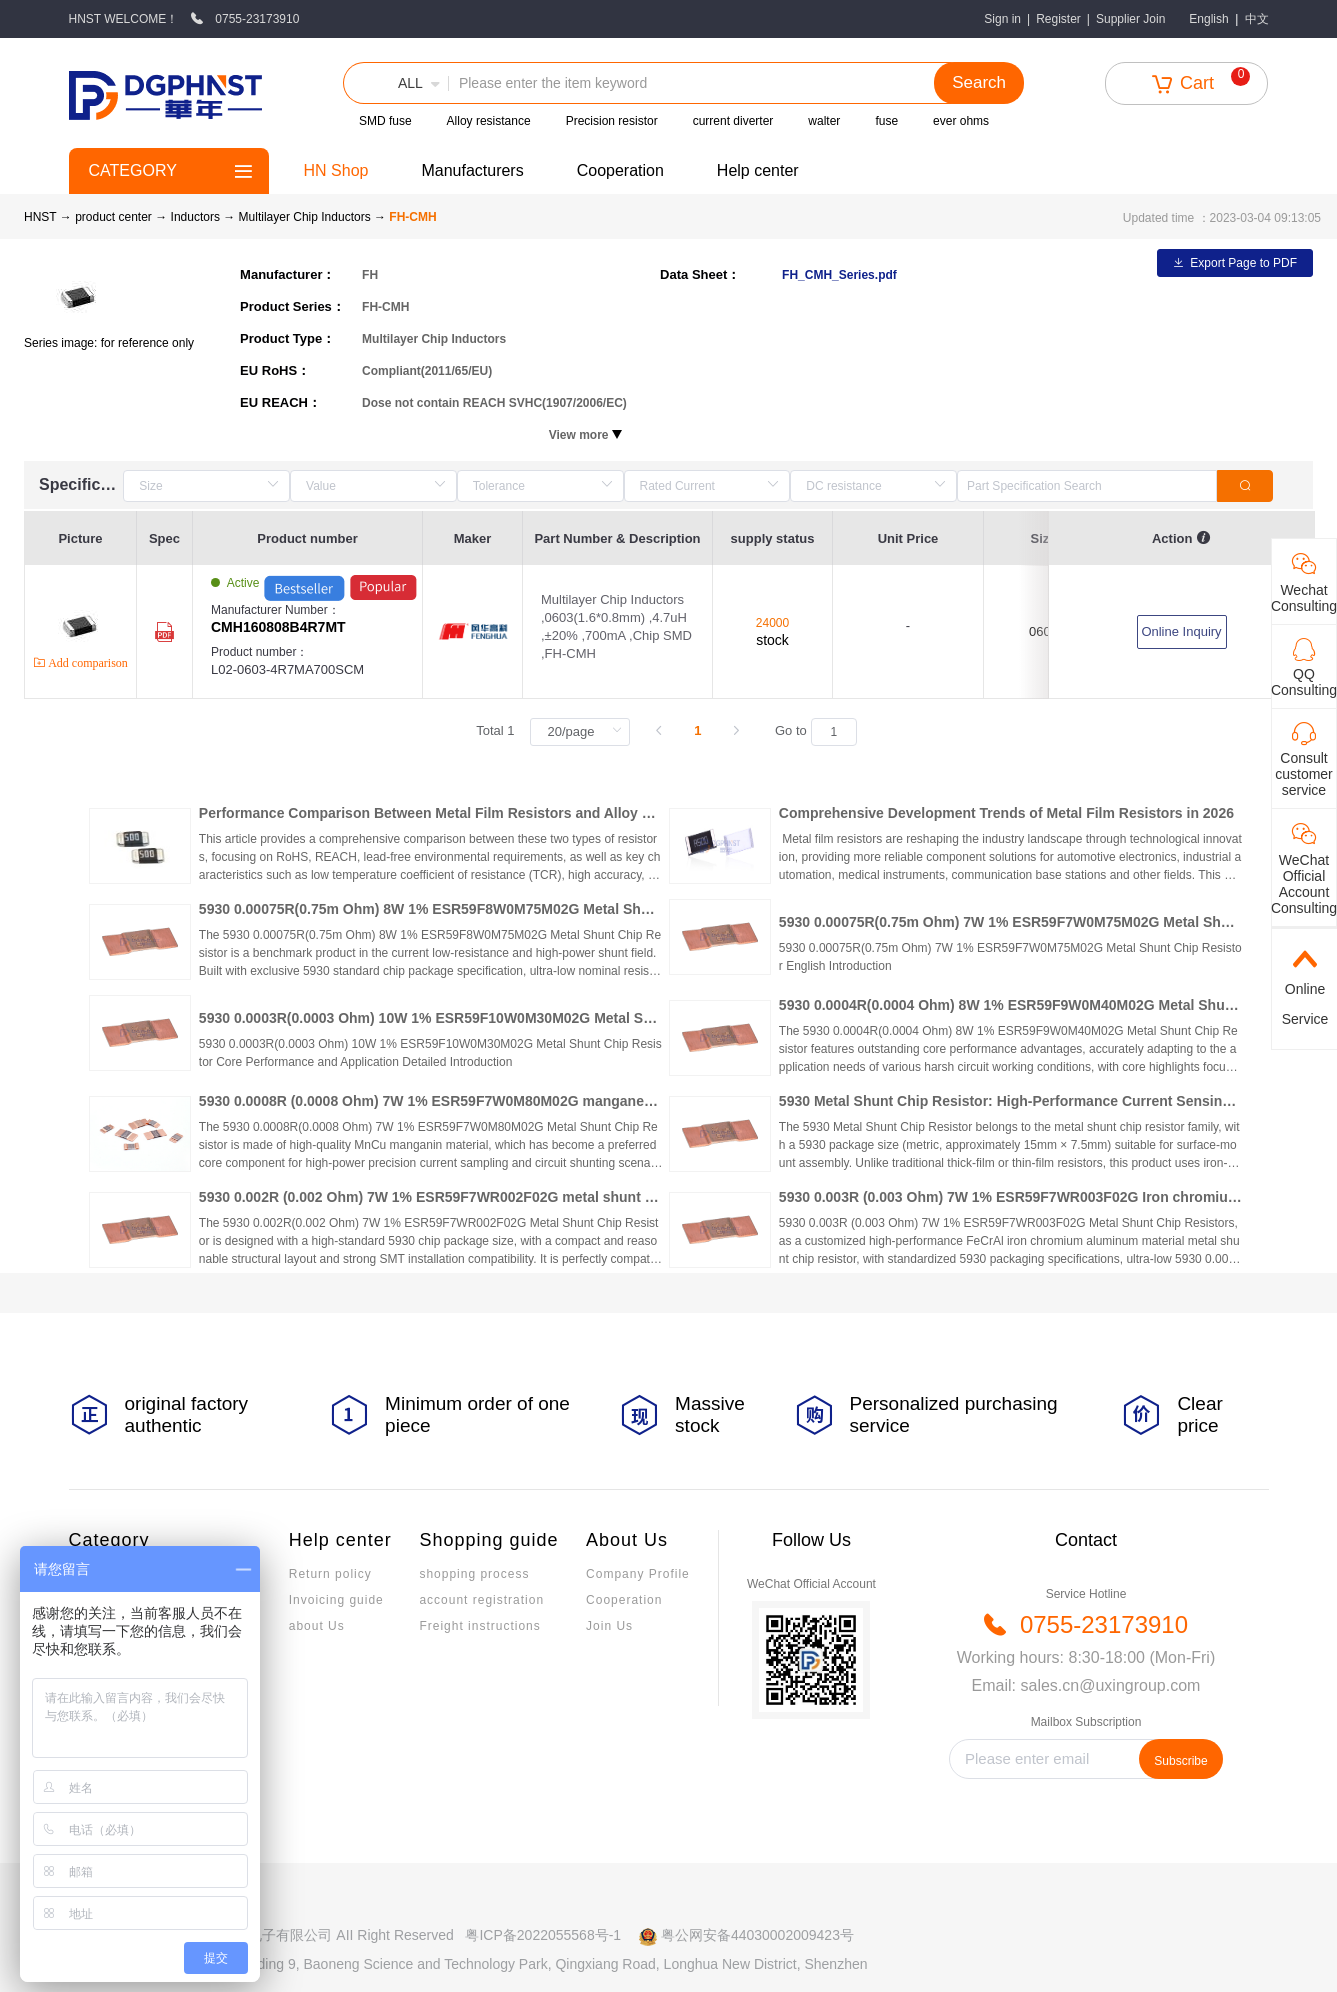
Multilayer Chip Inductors (306, 217)
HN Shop (336, 170)
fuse (886, 121)
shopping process (474, 1574)
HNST (40, 217)
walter (824, 121)
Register (1058, 19)
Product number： (316, 661)
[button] (396, 83)
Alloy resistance (489, 121)
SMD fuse (385, 121)
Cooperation (620, 170)
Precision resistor (612, 121)
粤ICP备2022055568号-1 (543, 1935)
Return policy (330, 1574)
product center (113, 217)
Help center (758, 170)
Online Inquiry (1181, 631)
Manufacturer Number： (316, 619)
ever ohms (961, 121)
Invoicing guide (336, 1600)
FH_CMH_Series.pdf (839, 275)
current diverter (733, 121)
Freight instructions (479, 1626)
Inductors (197, 217)
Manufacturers (472, 170)
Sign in (1002, 19)
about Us (317, 1626)
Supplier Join (1130, 19)
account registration (481, 1600)
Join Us (609, 1626)
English (1208, 19)
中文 (1257, 19)
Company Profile (638, 1574)
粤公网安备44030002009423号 (757, 1935)
